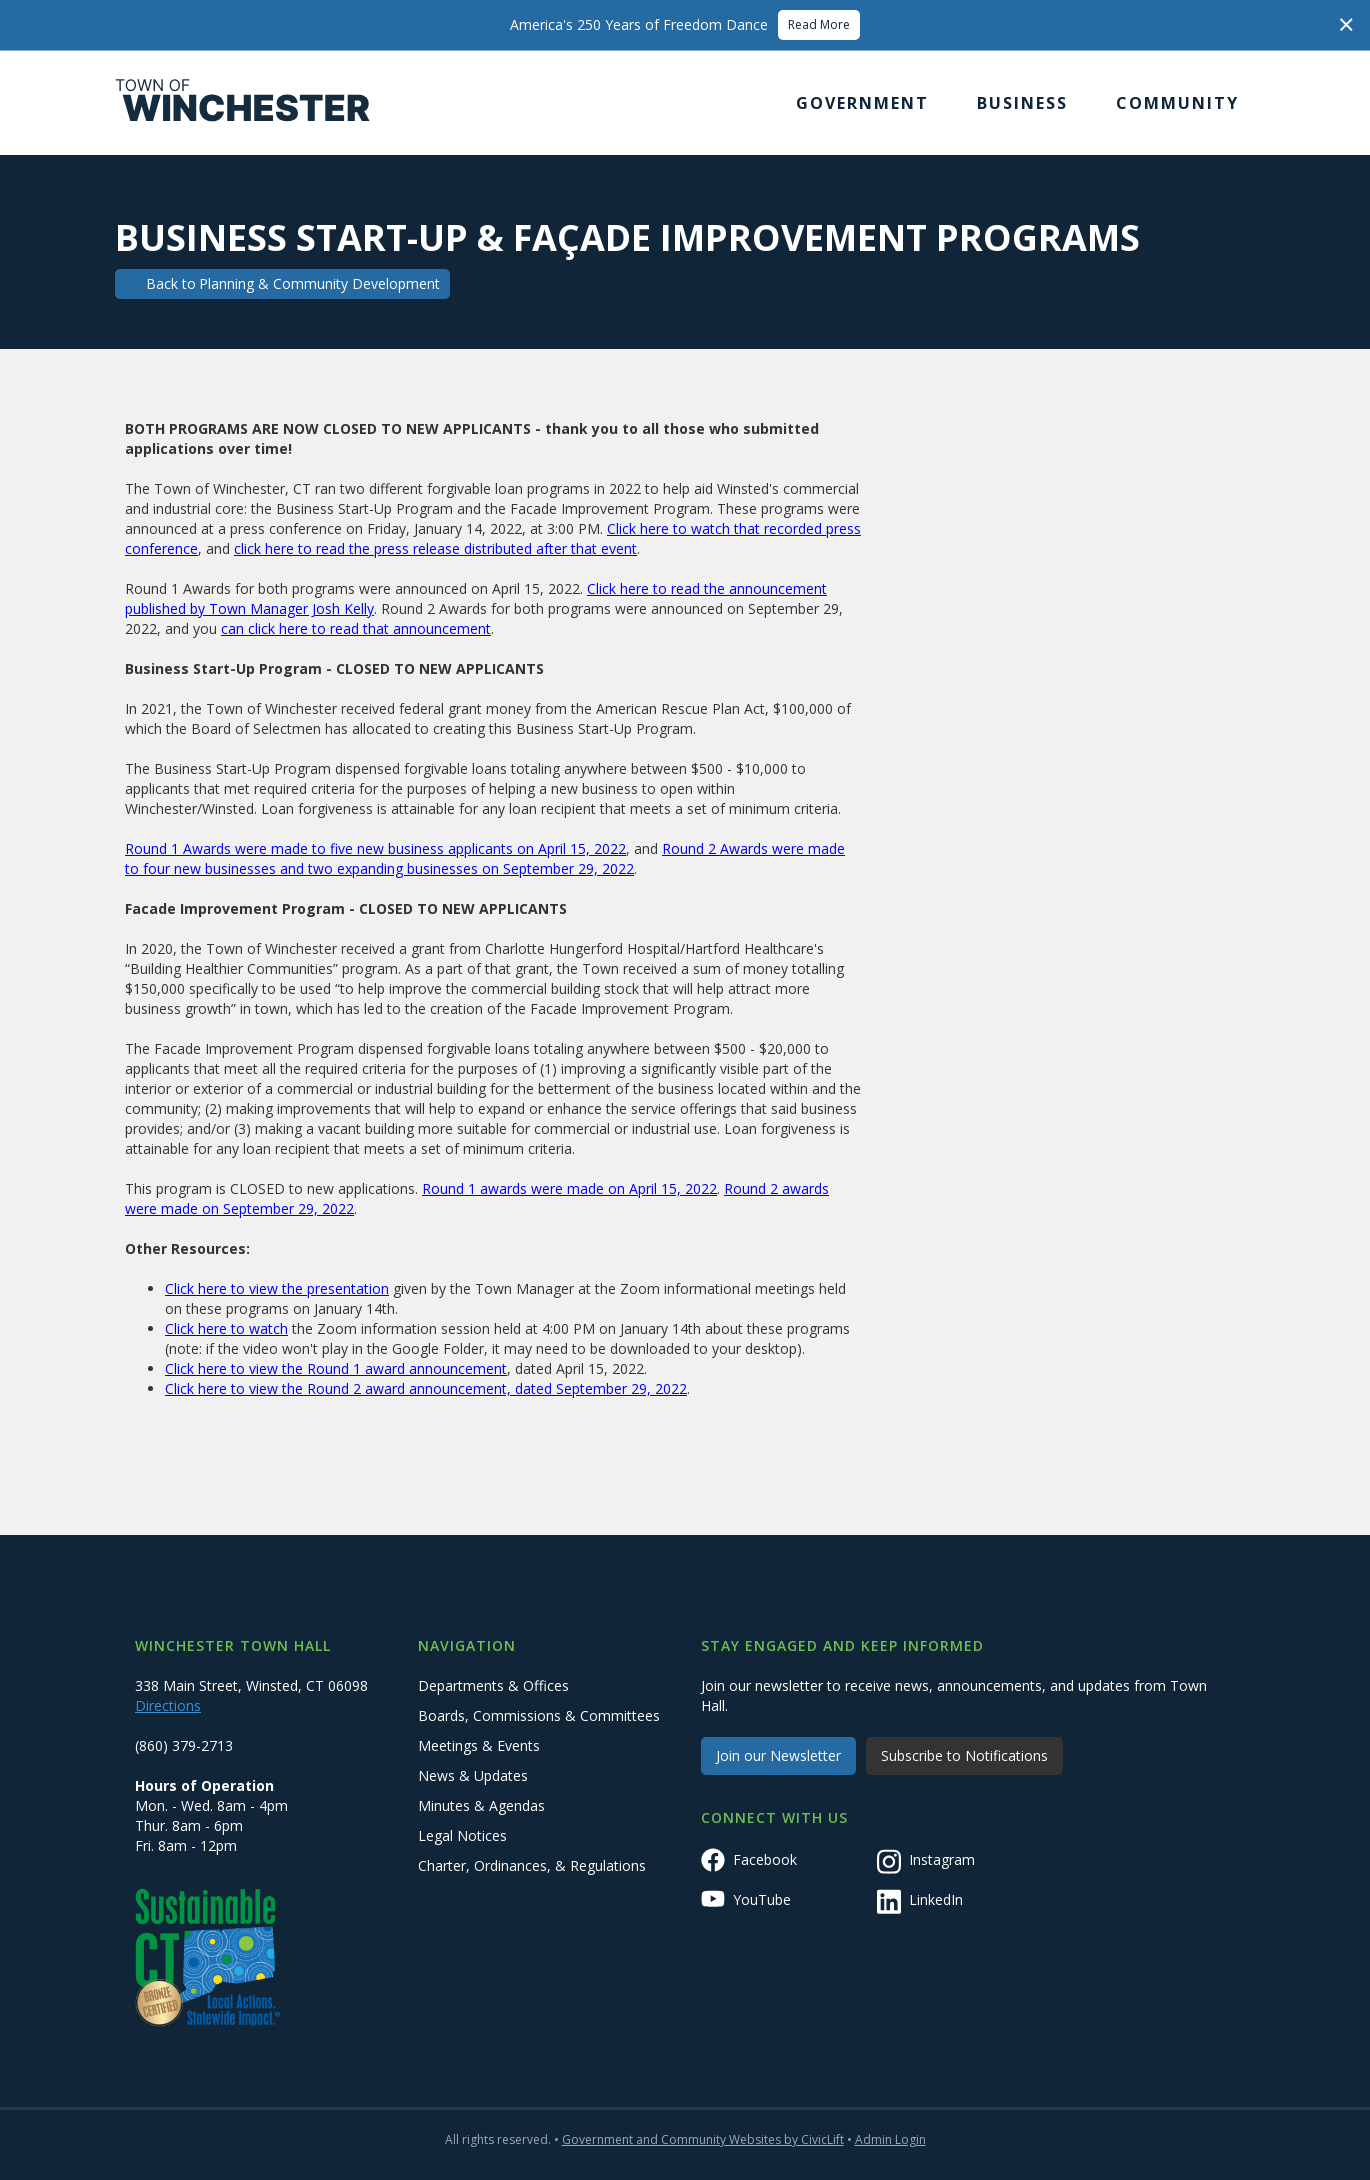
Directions (168, 1705)
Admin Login (890, 2139)
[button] (862, 103)
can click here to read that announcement (356, 628)
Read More (819, 24)
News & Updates (473, 1775)
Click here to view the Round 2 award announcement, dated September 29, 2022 (426, 1388)
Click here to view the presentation (277, 1288)
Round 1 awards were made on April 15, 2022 (569, 1188)
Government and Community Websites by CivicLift (703, 2139)
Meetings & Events (479, 1745)
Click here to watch (226, 1328)
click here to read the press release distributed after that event (435, 548)
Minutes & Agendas (481, 1805)
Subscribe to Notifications (964, 1755)
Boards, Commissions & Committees (539, 1715)
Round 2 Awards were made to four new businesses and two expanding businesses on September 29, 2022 (485, 858)
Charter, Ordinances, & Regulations (532, 1865)
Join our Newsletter (778, 1755)
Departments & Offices (493, 1685)
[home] (243, 103)
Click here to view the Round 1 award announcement (336, 1368)
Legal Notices (462, 1835)
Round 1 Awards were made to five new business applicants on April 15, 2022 (375, 848)
